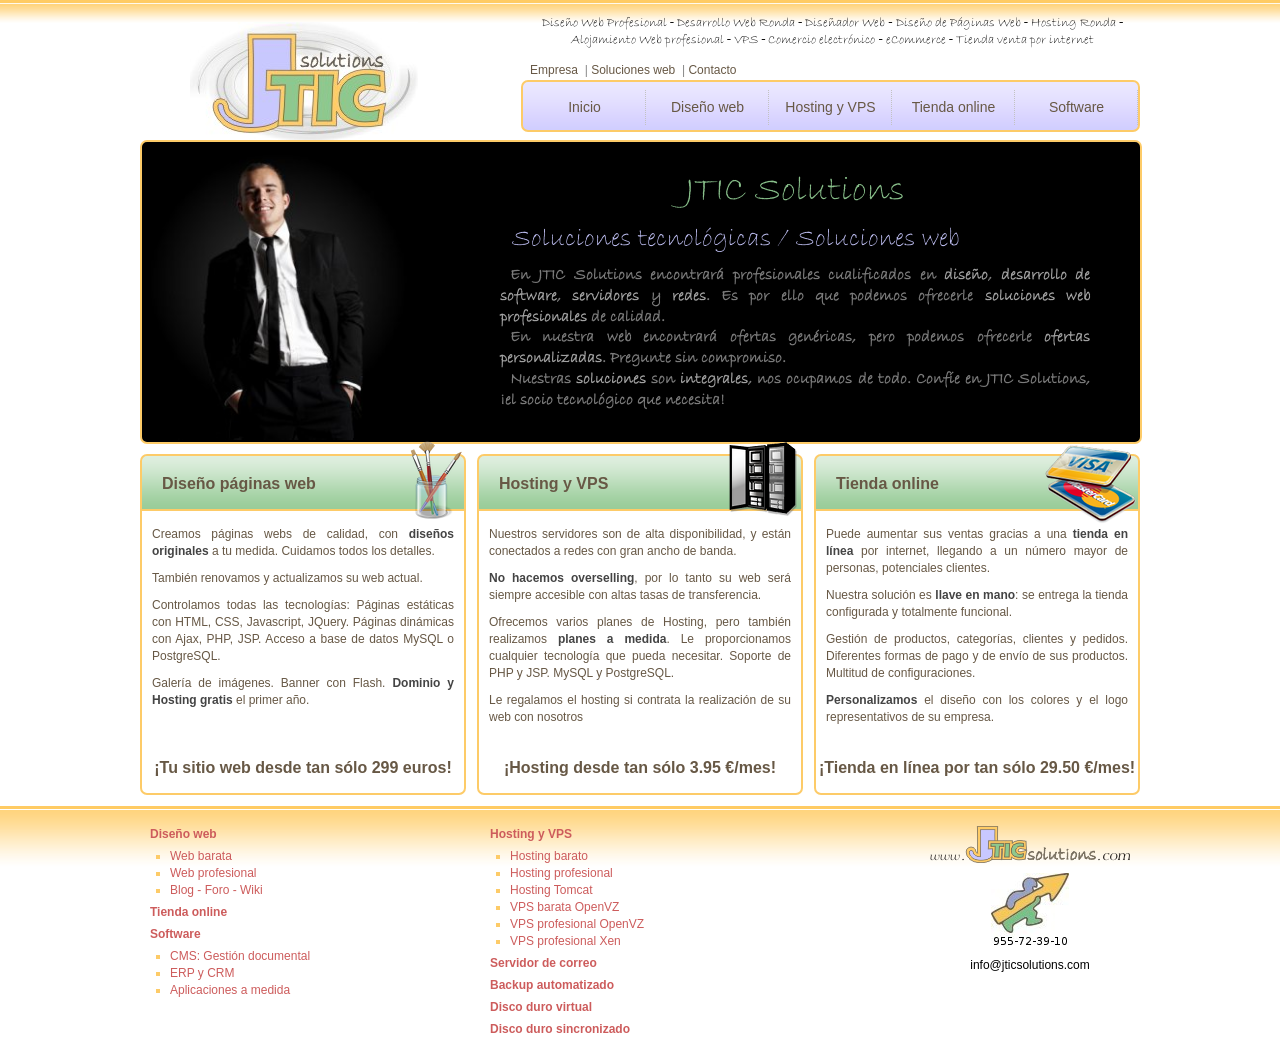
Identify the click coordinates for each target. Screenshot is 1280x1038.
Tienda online (954, 107)
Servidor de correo (543, 963)
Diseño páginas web (239, 483)
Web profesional (213, 873)
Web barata (201, 856)
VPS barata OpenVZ (564, 907)
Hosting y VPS (830, 107)
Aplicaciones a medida (230, 990)
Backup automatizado (552, 985)
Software (1076, 107)
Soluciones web (633, 70)
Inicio (584, 107)
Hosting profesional (561, 873)
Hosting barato (549, 856)
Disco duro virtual (541, 1007)
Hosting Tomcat (551, 890)
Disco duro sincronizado (560, 1029)
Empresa (554, 70)
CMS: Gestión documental (240, 956)
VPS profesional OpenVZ (577, 924)
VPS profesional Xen (565, 941)
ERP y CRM (202, 973)
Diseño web (707, 107)
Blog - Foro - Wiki (216, 890)
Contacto (712, 70)
